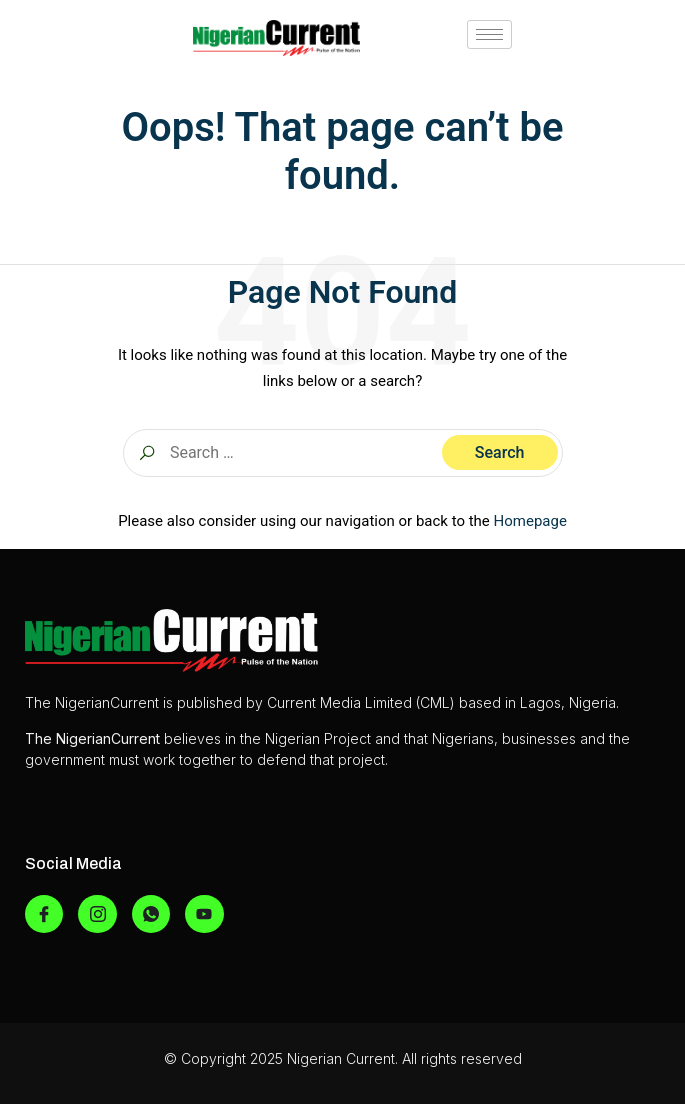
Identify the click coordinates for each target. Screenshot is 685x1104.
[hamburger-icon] (489, 34)
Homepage (530, 521)
